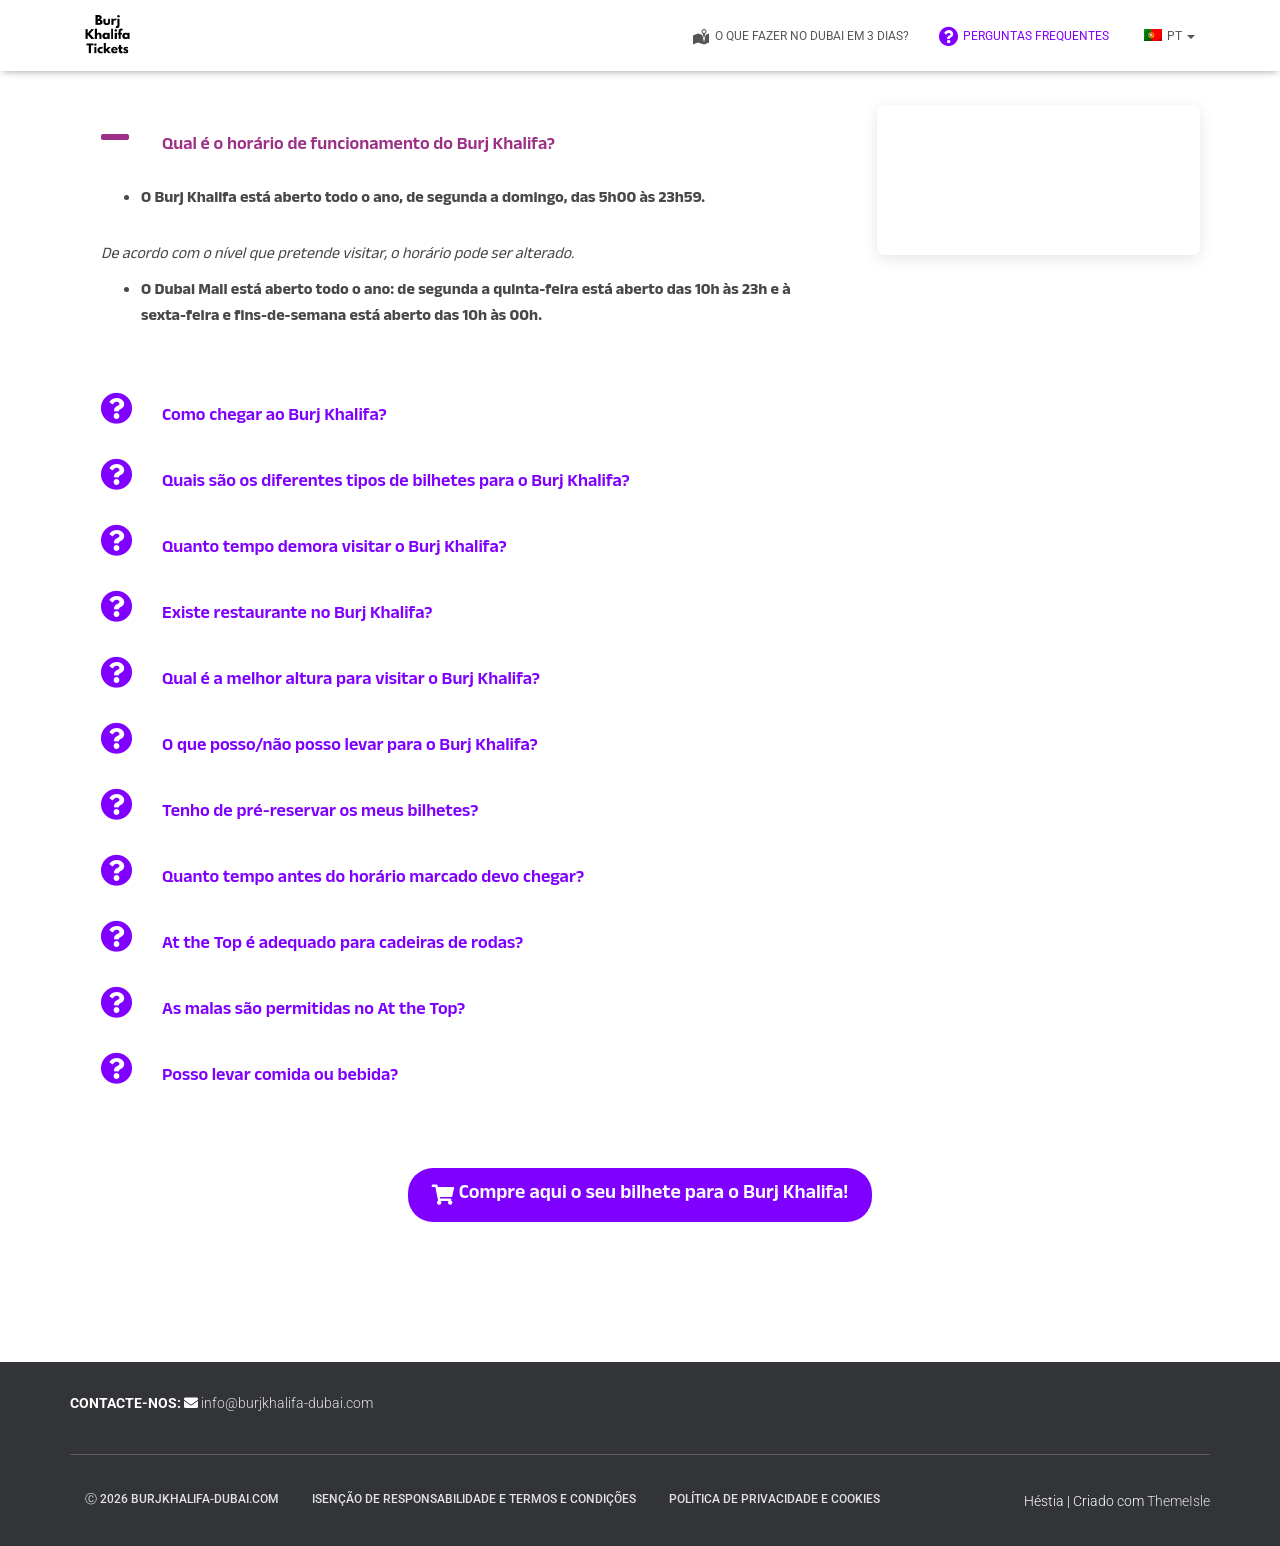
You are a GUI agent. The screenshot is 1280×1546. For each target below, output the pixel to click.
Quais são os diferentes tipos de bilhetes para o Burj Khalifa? (396, 483)
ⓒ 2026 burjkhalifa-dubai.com (182, 1499)
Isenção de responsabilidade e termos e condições (474, 1499)
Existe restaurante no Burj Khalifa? (297, 615)
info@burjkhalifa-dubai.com (287, 1403)
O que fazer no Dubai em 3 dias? (800, 37)
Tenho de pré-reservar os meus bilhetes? (320, 813)
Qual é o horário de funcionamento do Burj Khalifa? (358, 146)
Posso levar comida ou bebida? (280, 1077)
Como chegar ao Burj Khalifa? (274, 417)
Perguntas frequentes (1024, 37)
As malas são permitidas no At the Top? (313, 1011)
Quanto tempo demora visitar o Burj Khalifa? (334, 549)
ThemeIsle (1178, 1501)
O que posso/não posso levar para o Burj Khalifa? (350, 747)
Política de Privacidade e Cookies (774, 1499)
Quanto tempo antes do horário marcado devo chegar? (373, 879)
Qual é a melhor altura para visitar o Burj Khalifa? (351, 681)
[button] (1190, 36)
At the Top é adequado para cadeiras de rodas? (342, 945)
